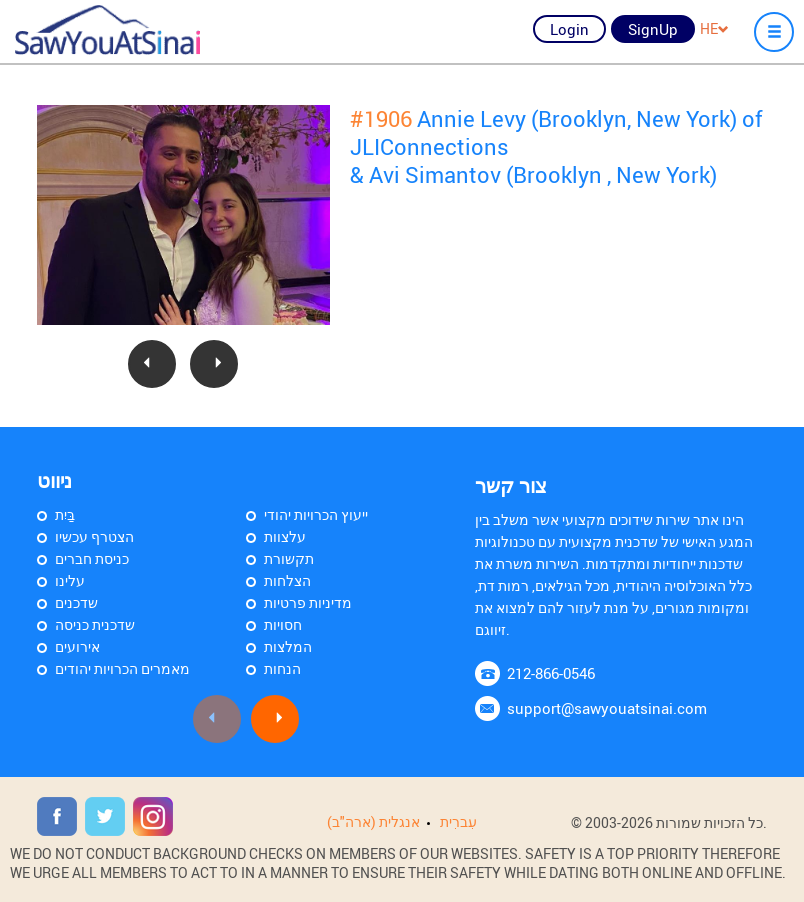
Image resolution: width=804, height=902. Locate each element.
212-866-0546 (551, 673)
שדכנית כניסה (95, 624)
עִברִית (458, 821)
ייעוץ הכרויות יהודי (316, 514)
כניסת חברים (92, 558)
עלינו (70, 580)
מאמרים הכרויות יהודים (122, 668)
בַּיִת (65, 514)
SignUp (653, 29)
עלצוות (285, 536)
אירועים (77, 646)
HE (714, 28)
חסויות (283, 624)
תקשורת (289, 558)
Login (569, 29)
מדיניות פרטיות (308, 602)
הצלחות (287, 580)
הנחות (282, 668)
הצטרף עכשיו (94, 536)
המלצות (288, 646)
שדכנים (76, 602)
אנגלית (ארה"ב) (373, 821)
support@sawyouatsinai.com (607, 708)
